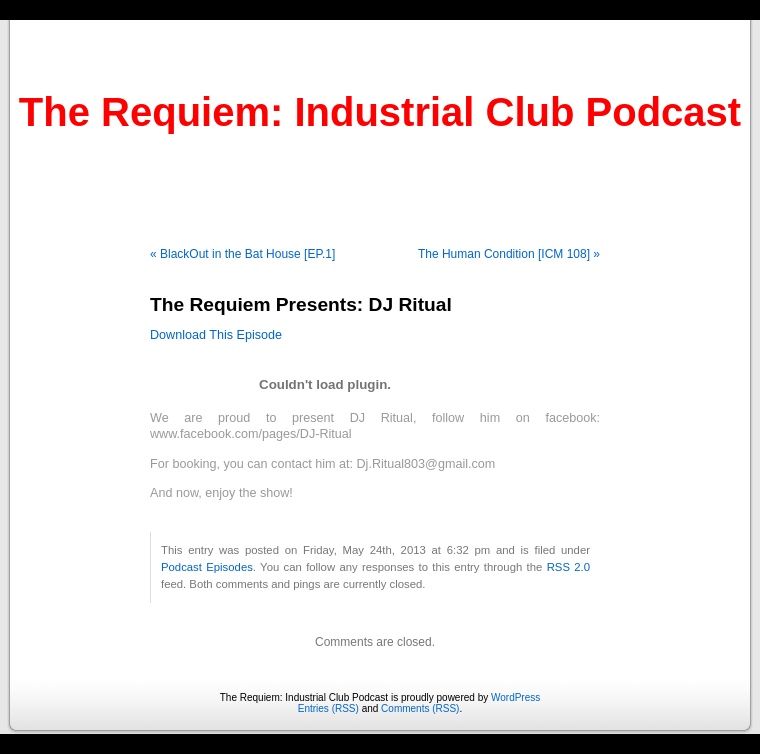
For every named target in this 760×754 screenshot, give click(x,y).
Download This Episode (216, 335)
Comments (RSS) (420, 708)
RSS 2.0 (568, 567)
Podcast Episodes (207, 567)
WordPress (515, 697)
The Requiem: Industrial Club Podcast (380, 112)
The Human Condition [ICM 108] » (509, 254)
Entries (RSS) (328, 708)
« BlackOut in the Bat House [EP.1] (242, 254)
